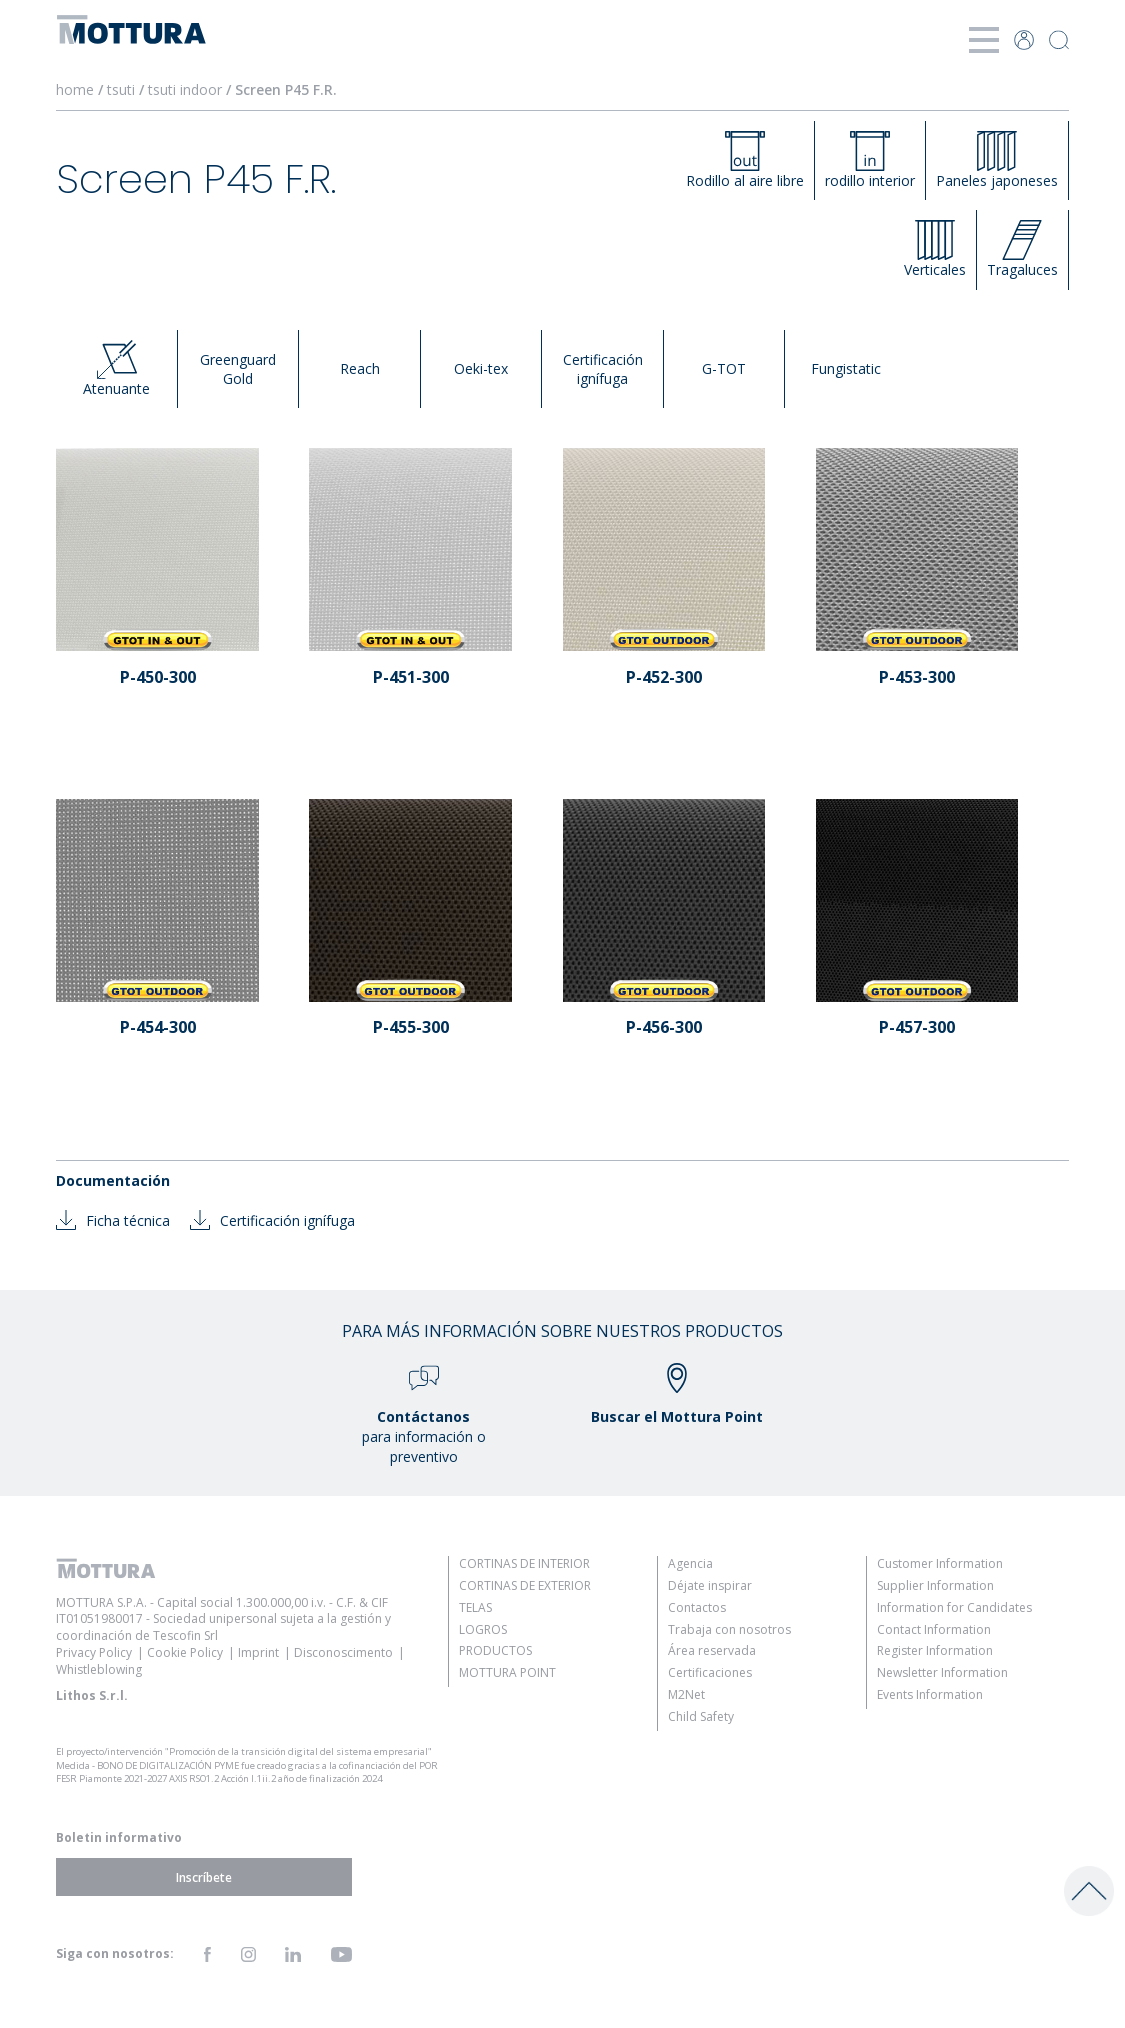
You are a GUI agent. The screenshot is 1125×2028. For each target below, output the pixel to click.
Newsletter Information (942, 1672)
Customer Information (940, 1563)
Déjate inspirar (710, 1585)
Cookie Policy (185, 1652)
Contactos (697, 1607)
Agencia (690, 1563)
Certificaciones (710, 1672)
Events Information (930, 1694)
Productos (495, 1650)
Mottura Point (507, 1672)
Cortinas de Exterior (525, 1585)
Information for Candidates (954, 1607)
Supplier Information (935, 1585)
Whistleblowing (99, 1669)
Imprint (258, 1652)
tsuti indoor (187, 89)
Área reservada (712, 1650)
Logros (483, 1629)
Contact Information (934, 1629)
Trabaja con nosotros (729, 1629)
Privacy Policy (94, 1652)
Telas (475, 1607)
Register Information (935, 1650)
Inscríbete (204, 1876)
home (75, 89)
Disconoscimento (343, 1652)
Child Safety (701, 1716)
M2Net (686, 1694)
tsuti (123, 89)
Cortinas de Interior (524, 1563)
